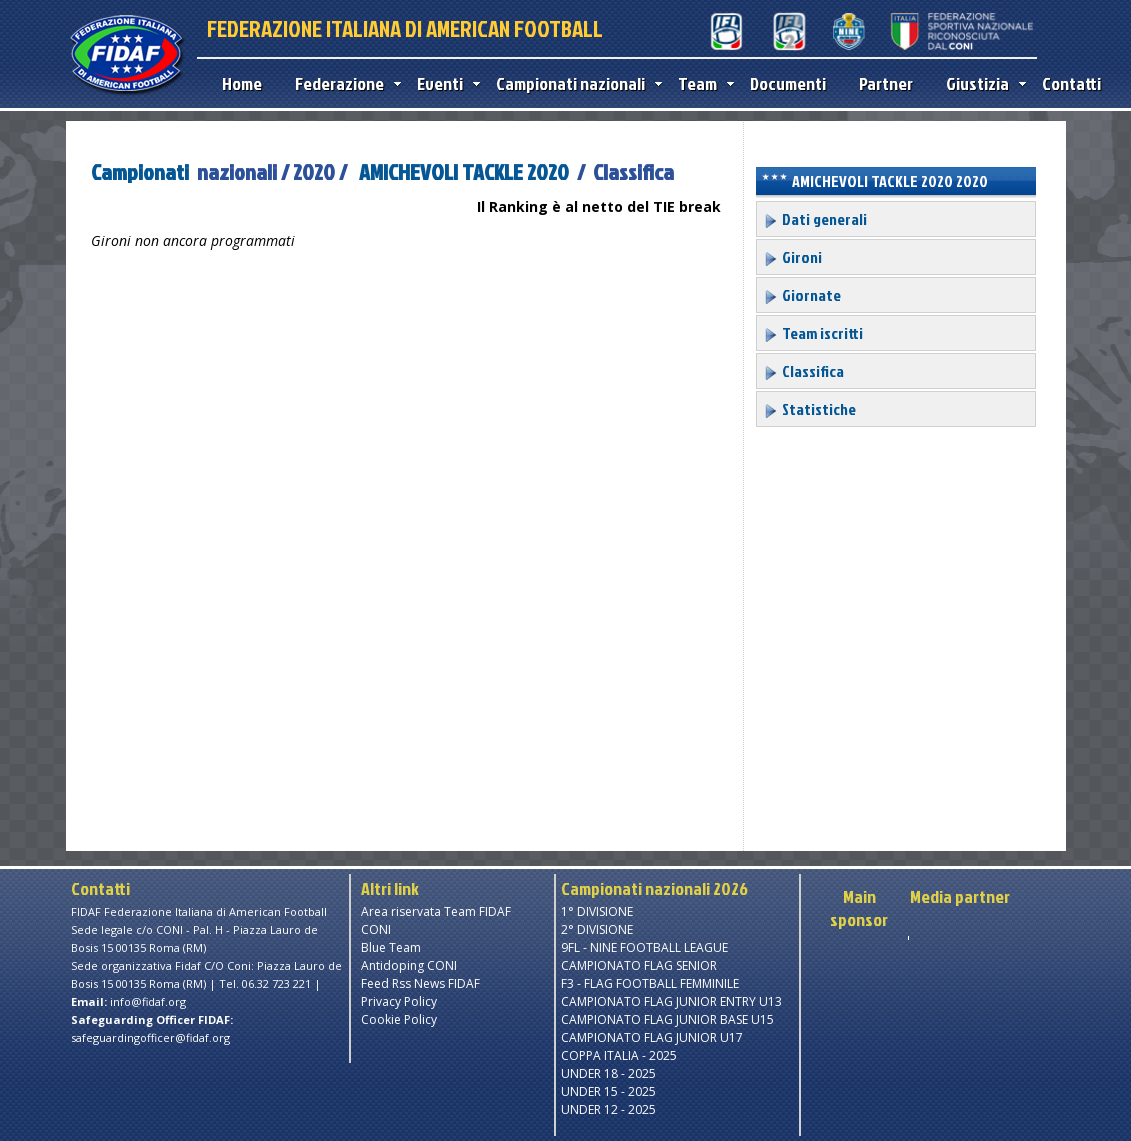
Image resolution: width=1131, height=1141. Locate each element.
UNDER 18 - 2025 (608, 1073)
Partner (886, 83)
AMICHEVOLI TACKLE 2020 (464, 171)
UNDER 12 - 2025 (608, 1109)
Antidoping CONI (409, 965)
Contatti (1071, 83)
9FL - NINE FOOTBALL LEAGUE (644, 947)
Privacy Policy (399, 1001)
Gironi (792, 257)
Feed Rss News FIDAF (420, 983)
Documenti (788, 83)
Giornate (802, 295)
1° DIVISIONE (597, 911)
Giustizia (981, 83)
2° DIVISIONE (597, 929)
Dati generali (815, 219)
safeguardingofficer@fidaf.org (150, 1037)
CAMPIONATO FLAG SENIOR (639, 965)
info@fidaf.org (148, 1001)
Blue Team (391, 947)
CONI (376, 929)
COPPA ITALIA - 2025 (619, 1055)
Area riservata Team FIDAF (436, 911)
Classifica (803, 371)
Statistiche (809, 409)
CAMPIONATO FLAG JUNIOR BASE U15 (667, 1019)
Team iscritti (813, 333)
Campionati (140, 171)
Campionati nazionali (574, 83)
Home (242, 83)
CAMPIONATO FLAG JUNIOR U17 (652, 1037)
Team (701, 83)
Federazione (343, 83)
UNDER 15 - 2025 (608, 1091)
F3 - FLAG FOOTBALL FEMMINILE (650, 983)
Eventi (444, 83)
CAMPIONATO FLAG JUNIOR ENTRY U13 (671, 1001)
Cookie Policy (399, 1019)
